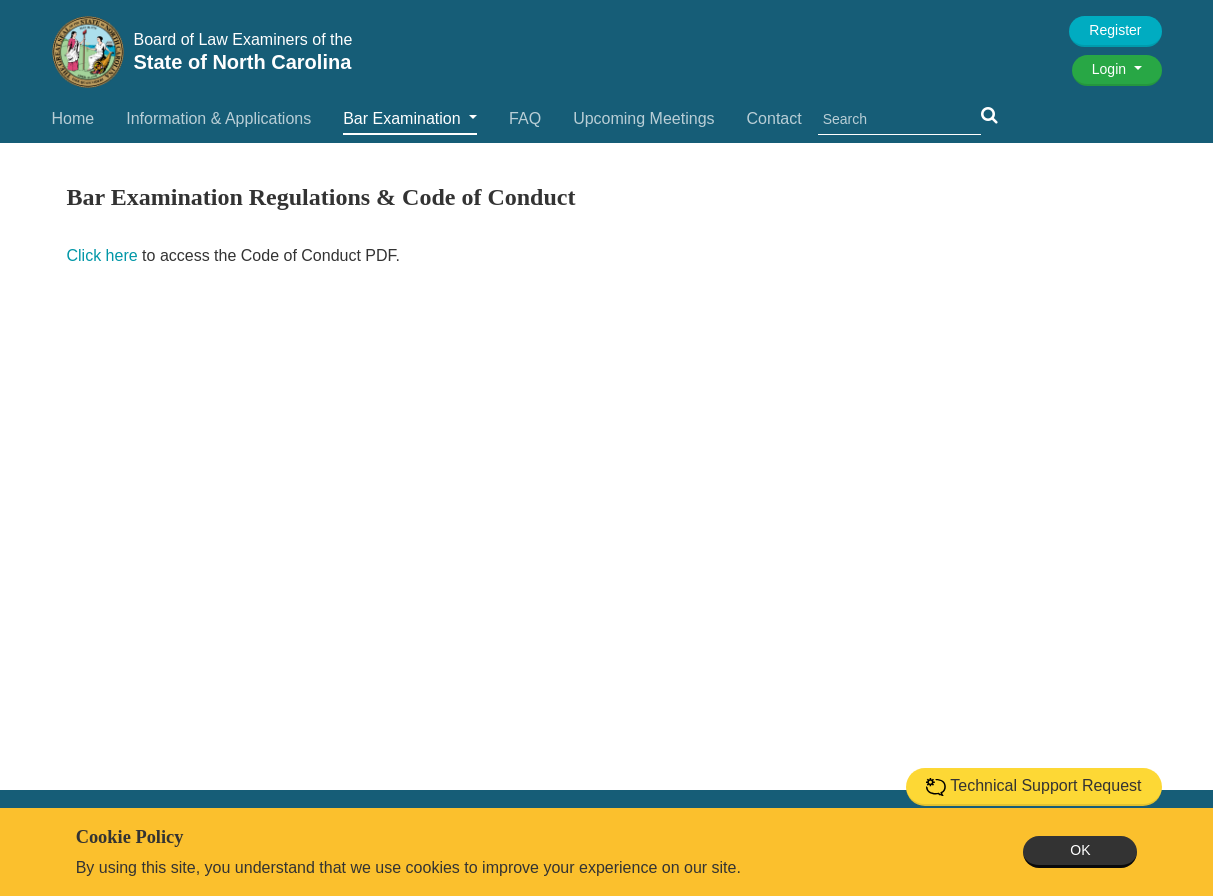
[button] (989, 115)
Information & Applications (218, 118)
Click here (102, 255)
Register (1115, 30)
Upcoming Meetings (643, 118)
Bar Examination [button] (404, 118)
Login (1111, 69)
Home (73, 118)
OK (1080, 850)
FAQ (525, 118)
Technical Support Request (1033, 786)
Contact (774, 118)
